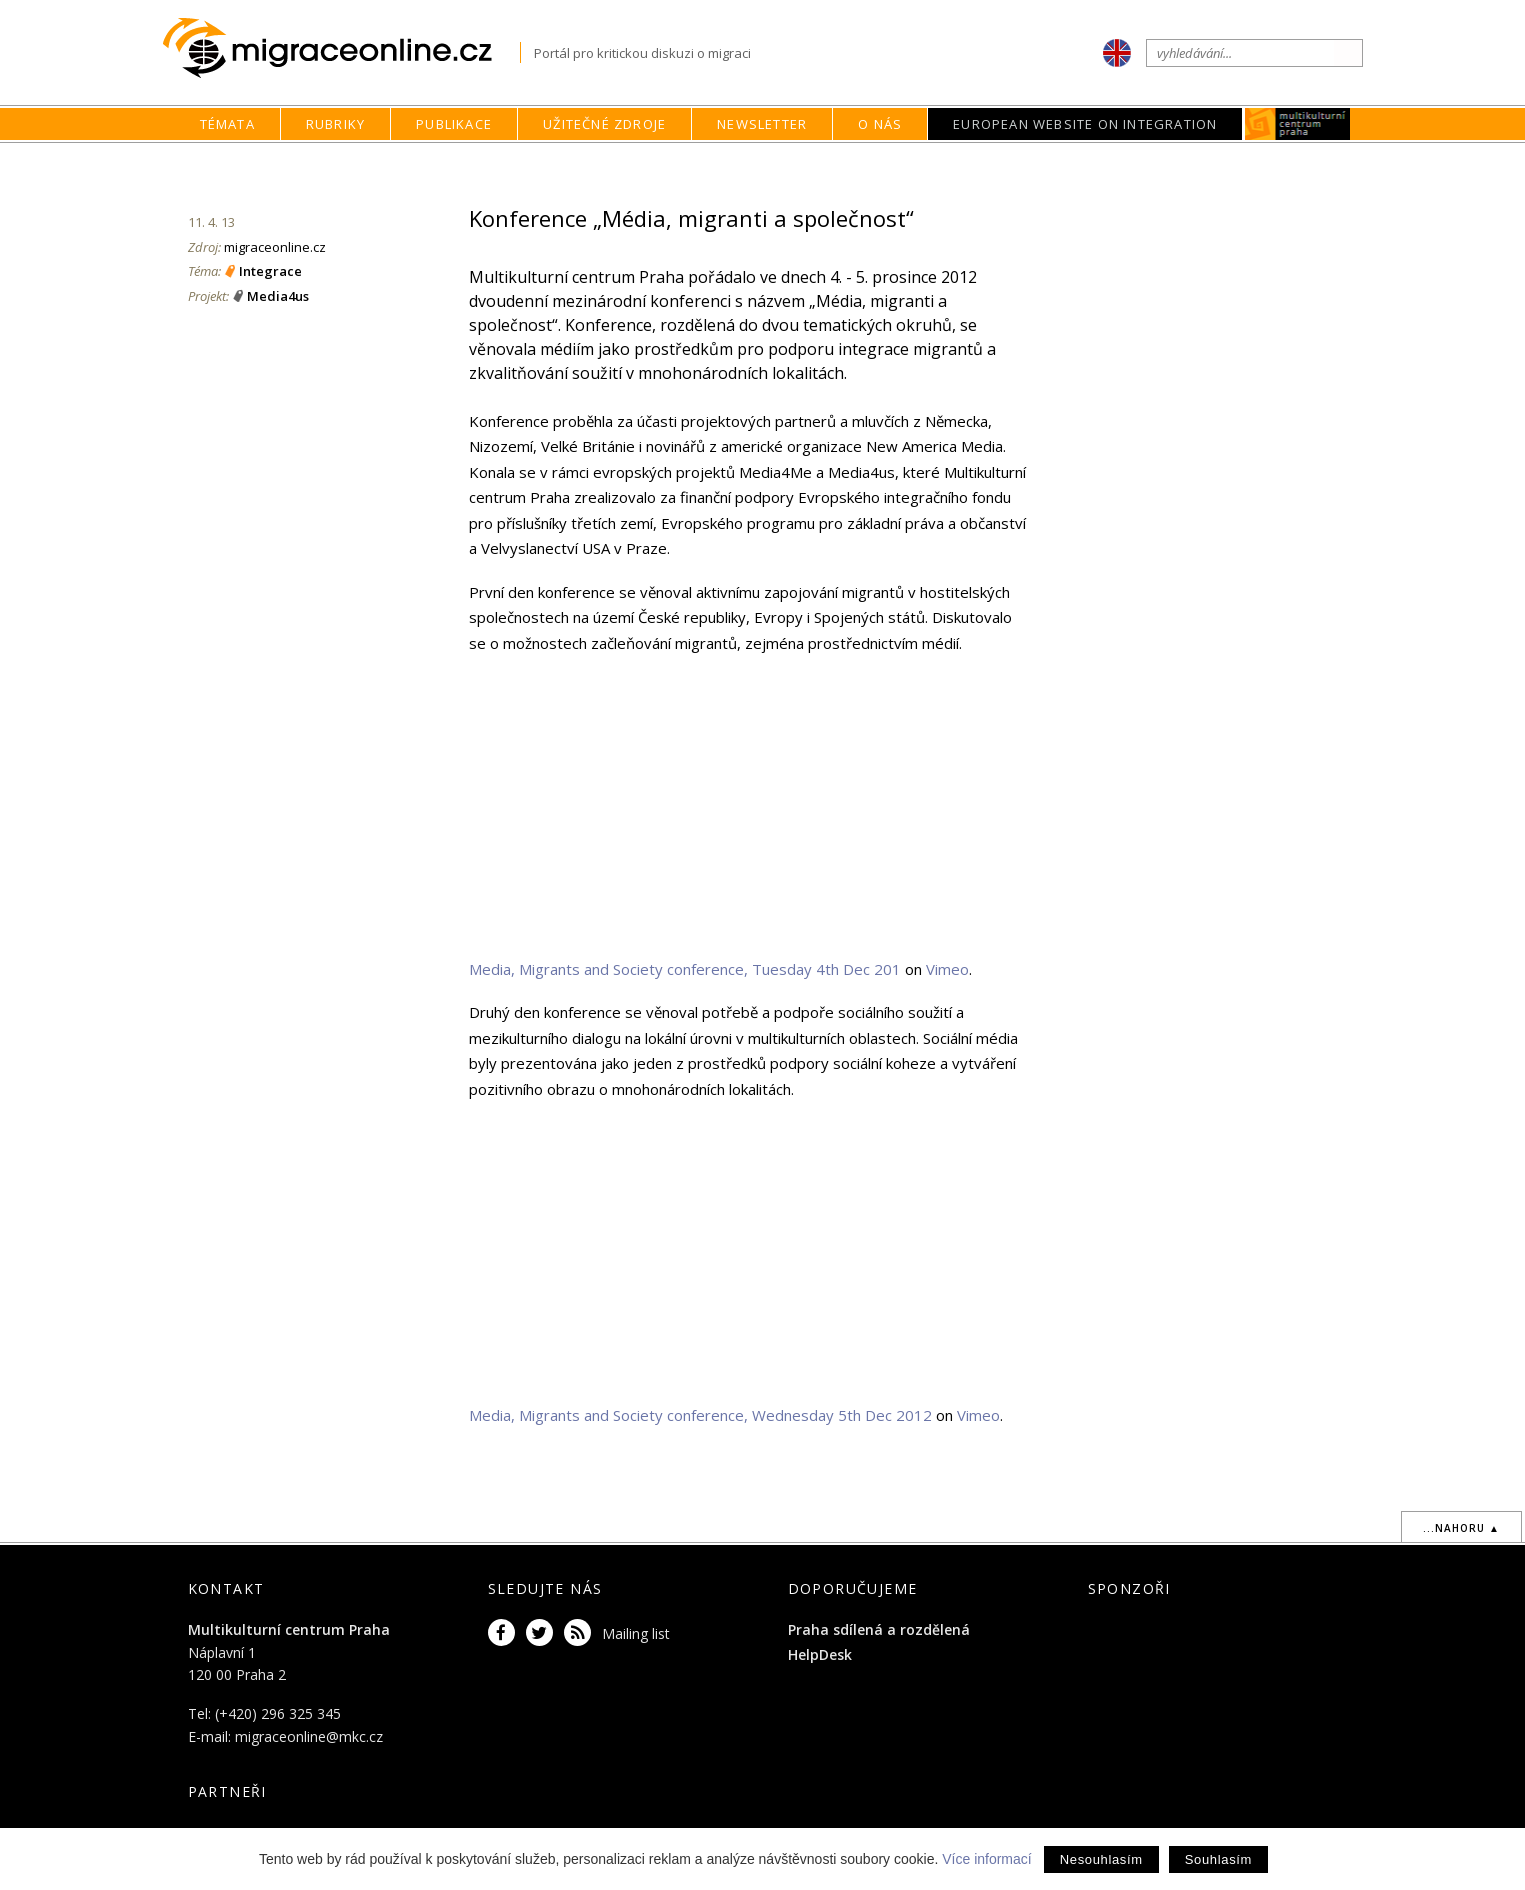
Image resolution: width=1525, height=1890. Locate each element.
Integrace (270, 271)
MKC (1298, 124)
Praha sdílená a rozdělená (879, 1629)
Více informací (986, 1859)
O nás (880, 124)
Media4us (278, 296)
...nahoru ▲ (1461, 1528)
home (945, 162)
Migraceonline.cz (341, 48)
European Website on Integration (1085, 124)
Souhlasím (1218, 1859)
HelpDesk (820, 1654)
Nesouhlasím (1101, 1859)
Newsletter (762, 124)
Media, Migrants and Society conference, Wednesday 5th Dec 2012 (700, 1415)
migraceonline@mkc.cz (309, 1736)
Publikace (454, 124)
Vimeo (947, 969)
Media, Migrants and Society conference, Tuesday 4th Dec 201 (685, 969)
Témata (227, 124)
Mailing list (636, 1633)
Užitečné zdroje (604, 124)
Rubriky (335, 124)
